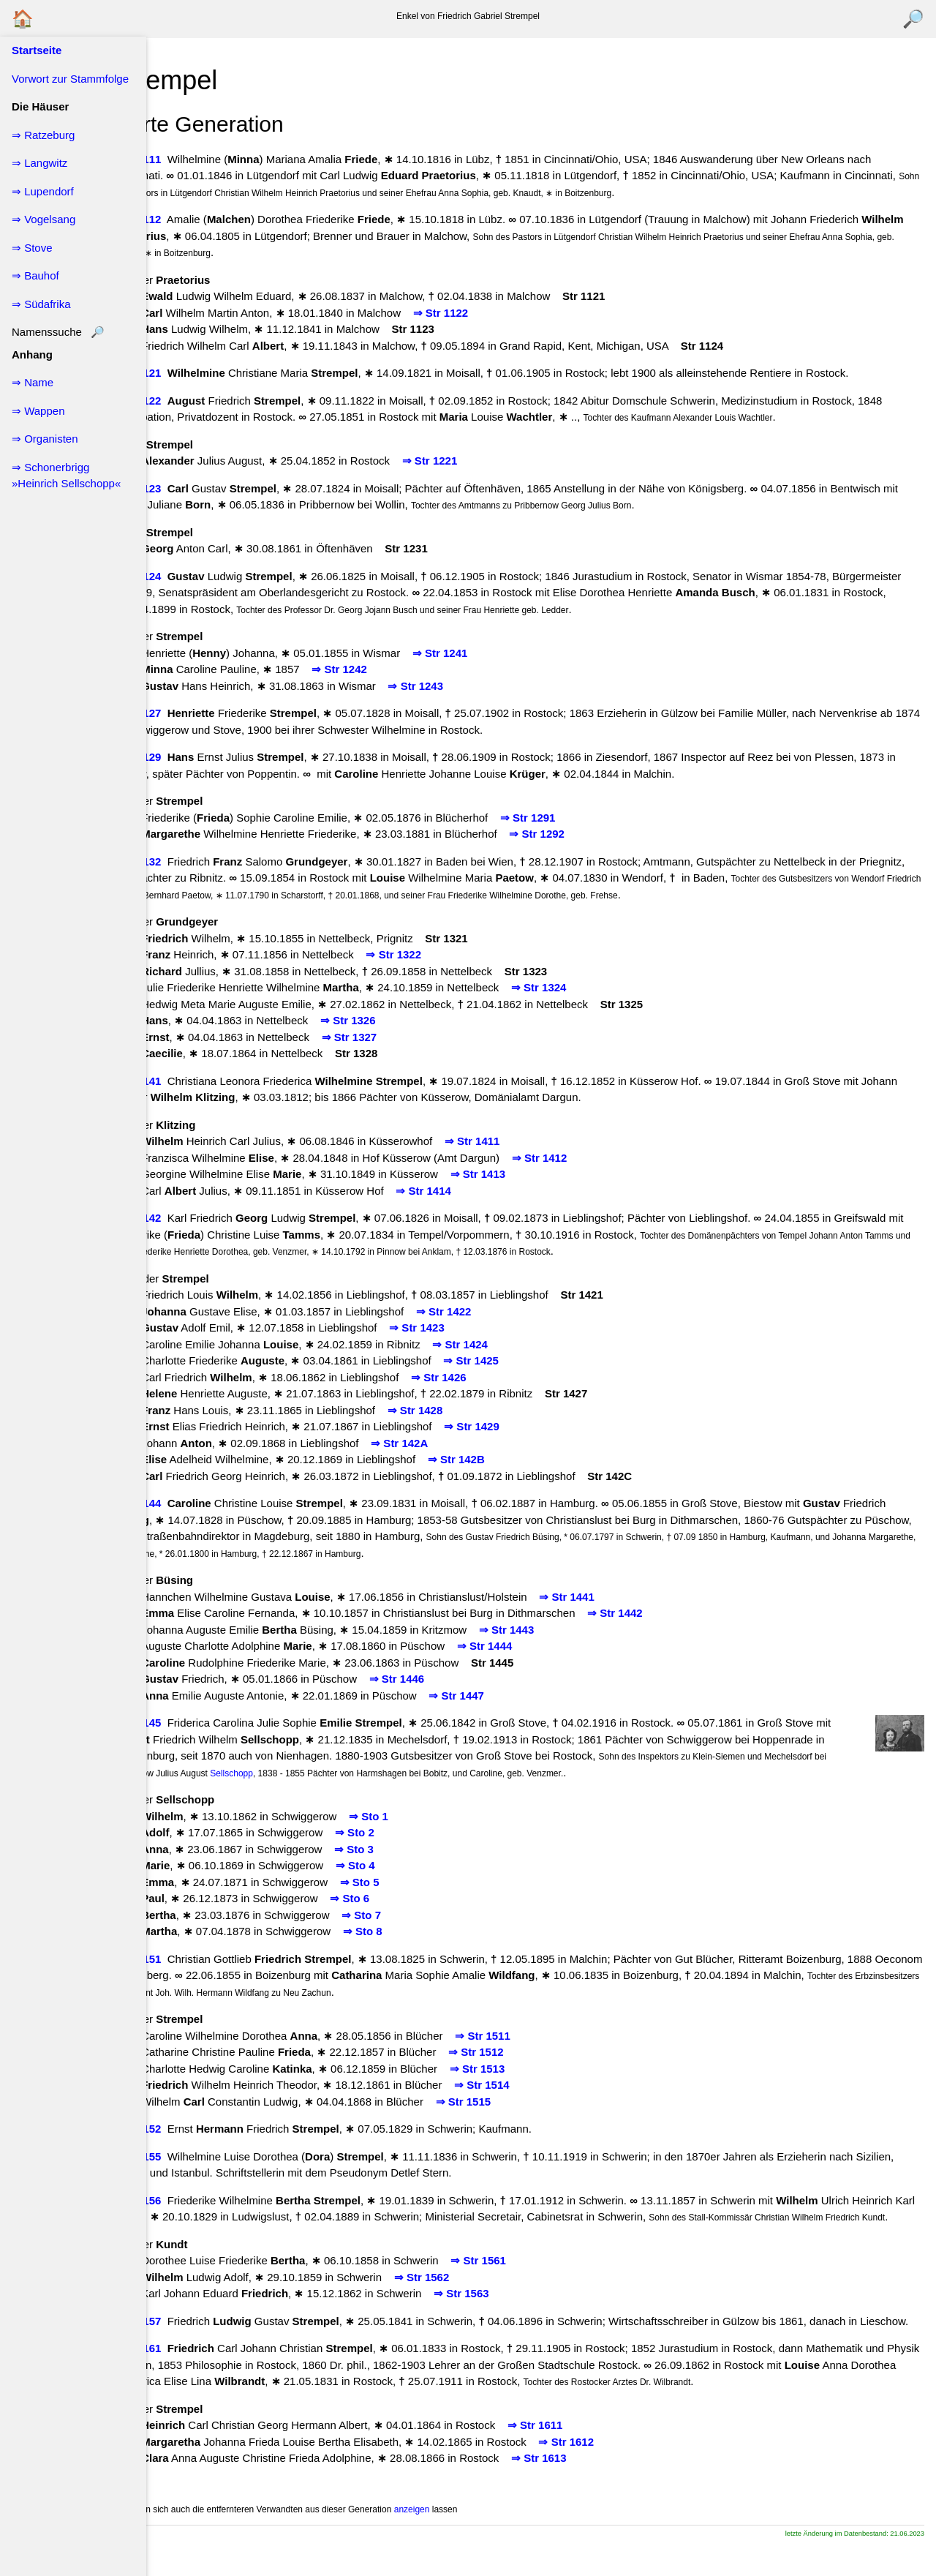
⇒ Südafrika (41, 304)
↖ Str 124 (184, 576)
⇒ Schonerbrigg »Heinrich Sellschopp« (66, 475)
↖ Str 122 (184, 400)
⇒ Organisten (45, 438)
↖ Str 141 (184, 1081)
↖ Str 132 (184, 861)
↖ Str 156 (184, 2200)
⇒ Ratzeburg (43, 135)
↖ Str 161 (184, 2381)
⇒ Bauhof (35, 275)
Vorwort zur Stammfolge (70, 78)
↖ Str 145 (184, 1722)
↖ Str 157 (184, 2337)
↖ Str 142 (184, 1218)
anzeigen (458, 2542)
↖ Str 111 (184, 159)
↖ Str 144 (184, 1503)
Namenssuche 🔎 (58, 332)
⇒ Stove (32, 247)
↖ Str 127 (184, 713)
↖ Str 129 (184, 757)
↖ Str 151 (184, 1959)
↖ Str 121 (184, 373)
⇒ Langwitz (39, 163)
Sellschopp (391, 1773)
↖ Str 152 (184, 2128)
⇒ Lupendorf (43, 191)
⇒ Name (32, 382)
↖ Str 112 (184, 219)
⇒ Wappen (38, 411)
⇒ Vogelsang (43, 219)
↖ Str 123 (184, 488)
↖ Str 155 (184, 2156)
